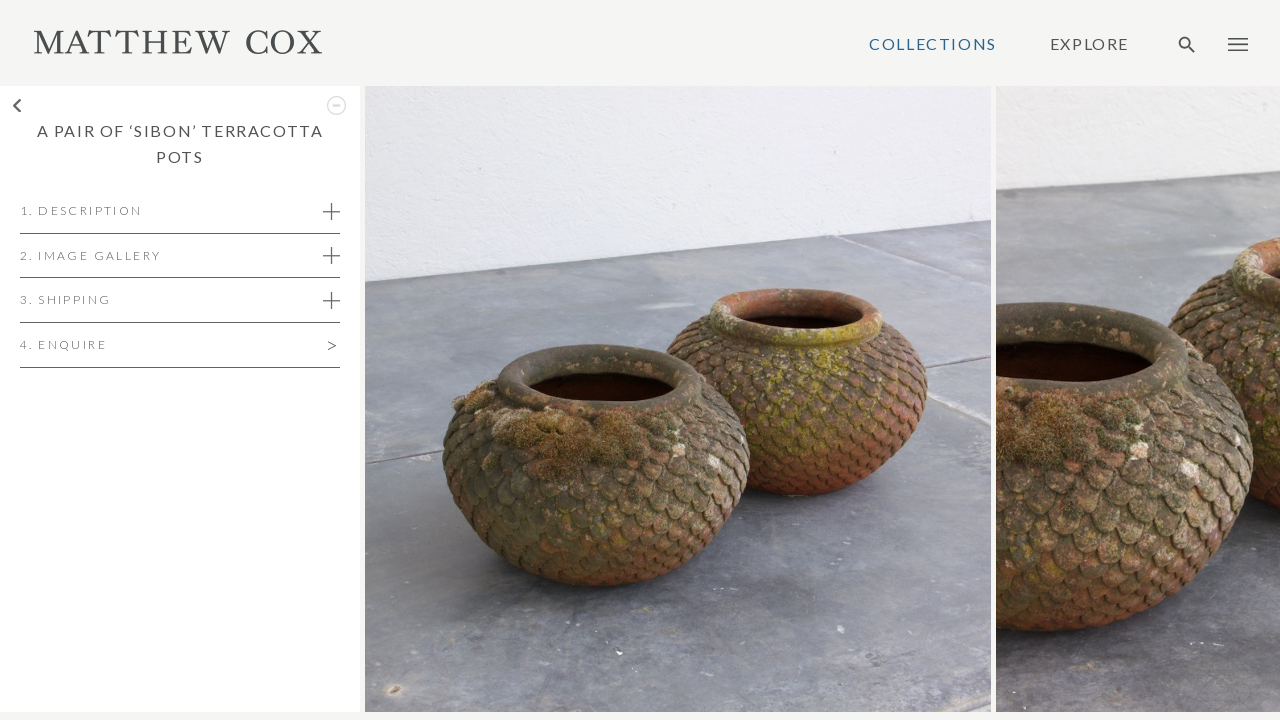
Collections (933, 44)
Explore (1089, 44)
